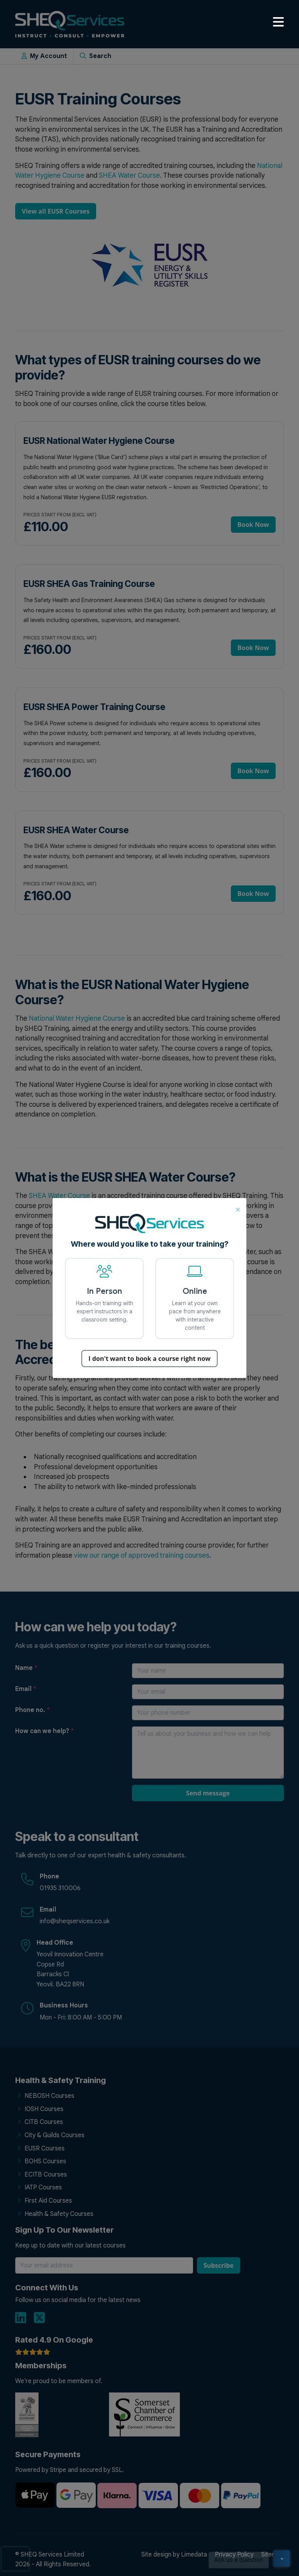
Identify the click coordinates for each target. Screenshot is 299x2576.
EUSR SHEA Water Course (76, 830)
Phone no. (32, 1710)
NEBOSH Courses (49, 2096)
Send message (208, 1793)
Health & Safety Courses (59, 2214)
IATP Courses (43, 2187)
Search (95, 56)
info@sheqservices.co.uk (74, 1921)
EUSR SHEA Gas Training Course (89, 583)
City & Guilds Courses (54, 2135)
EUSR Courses (45, 2148)
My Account (44, 56)
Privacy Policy (234, 2554)
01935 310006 (60, 1888)
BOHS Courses (45, 2161)
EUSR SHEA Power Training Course (94, 706)
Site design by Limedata (174, 2554)
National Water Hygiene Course (77, 1018)
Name (26, 1668)
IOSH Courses (44, 2109)
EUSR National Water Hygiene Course (99, 440)
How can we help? (44, 1731)
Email (25, 1689)
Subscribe (219, 2265)
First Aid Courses (48, 2201)
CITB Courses (44, 2122)
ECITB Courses (46, 2174)
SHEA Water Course (129, 175)
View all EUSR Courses (56, 211)
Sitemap (272, 2554)
